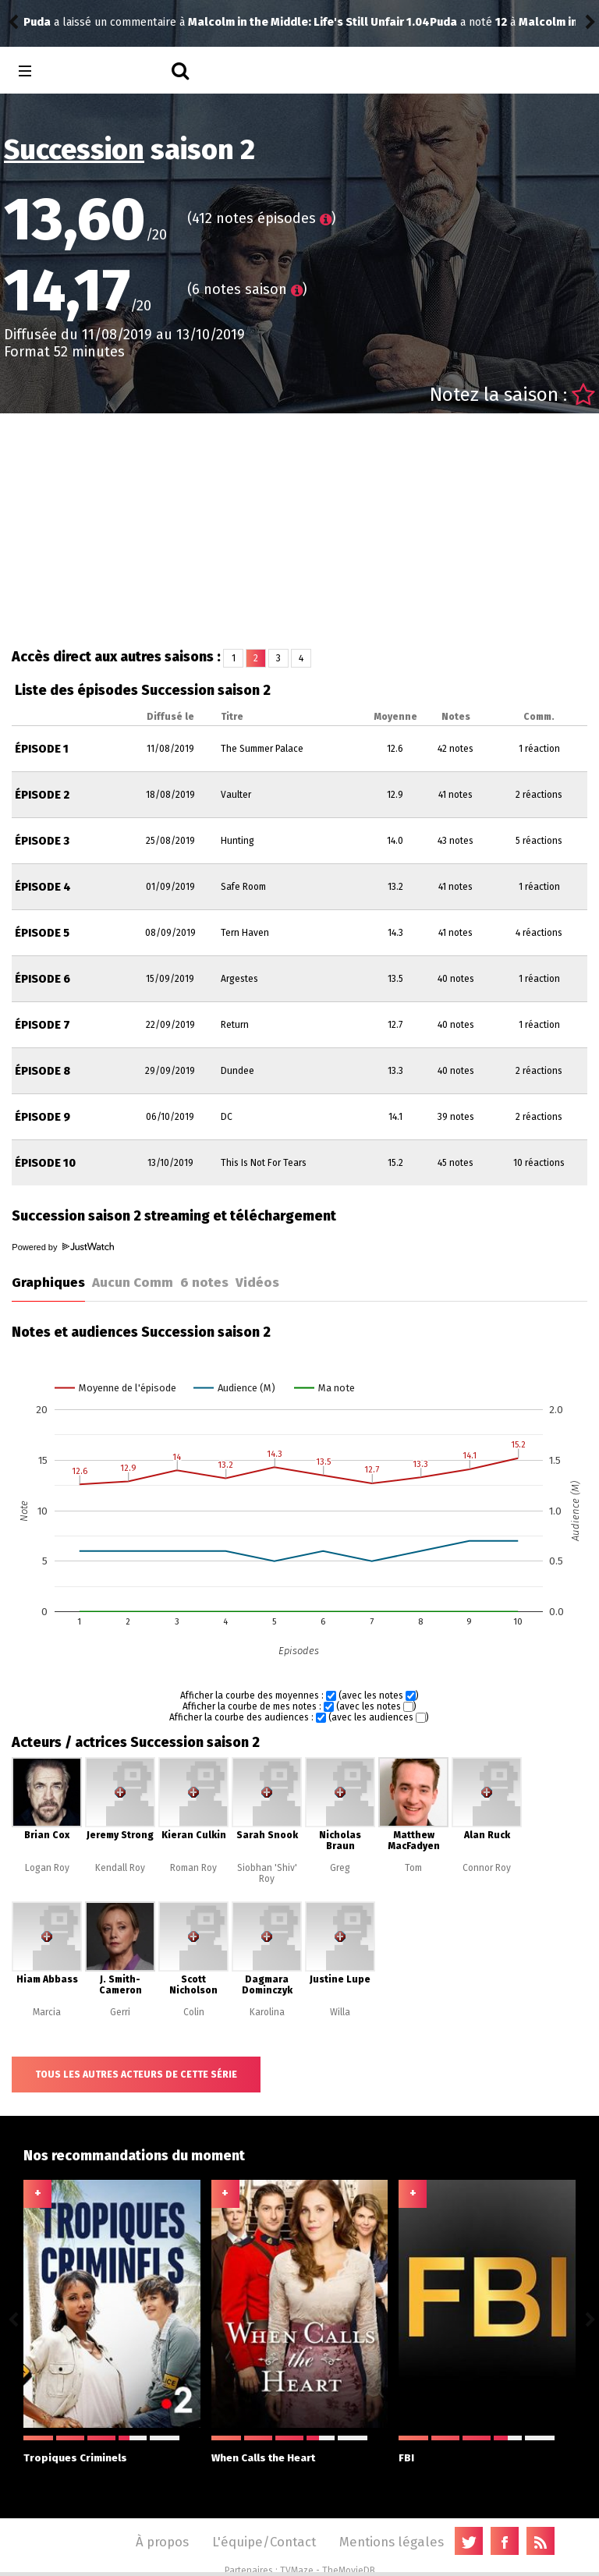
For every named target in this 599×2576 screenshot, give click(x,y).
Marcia (47, 2012)
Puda (37, 22)
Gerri (120, 2012)
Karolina (267, 2012)
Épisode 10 (45, 1163)
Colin (193, 2012)
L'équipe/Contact (264, 2541)
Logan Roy (47, 1867)
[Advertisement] (299, 530)
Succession (74, 150)
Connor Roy (487, 1867)
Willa (340, 2012)
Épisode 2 (42, 795)
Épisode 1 (42, 749)
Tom (413, 1867)
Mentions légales (391, 2541)
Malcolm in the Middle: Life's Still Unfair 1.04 (233, 22)
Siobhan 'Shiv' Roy (267, 1873)
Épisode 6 (42, 979)
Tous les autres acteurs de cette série (136, 2074)
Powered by (62, 1247)
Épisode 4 (43, 887)
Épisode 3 (42, 841)
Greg (340, 1867)
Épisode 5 (42, 933)
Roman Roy (193, 1867)
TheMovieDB (348, 2570)
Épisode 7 (42, 1025)
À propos (162, 2541)
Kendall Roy (120, 1867)
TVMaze (297, 2570)
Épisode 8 (42, 1071)
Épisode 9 (42, 1117)
